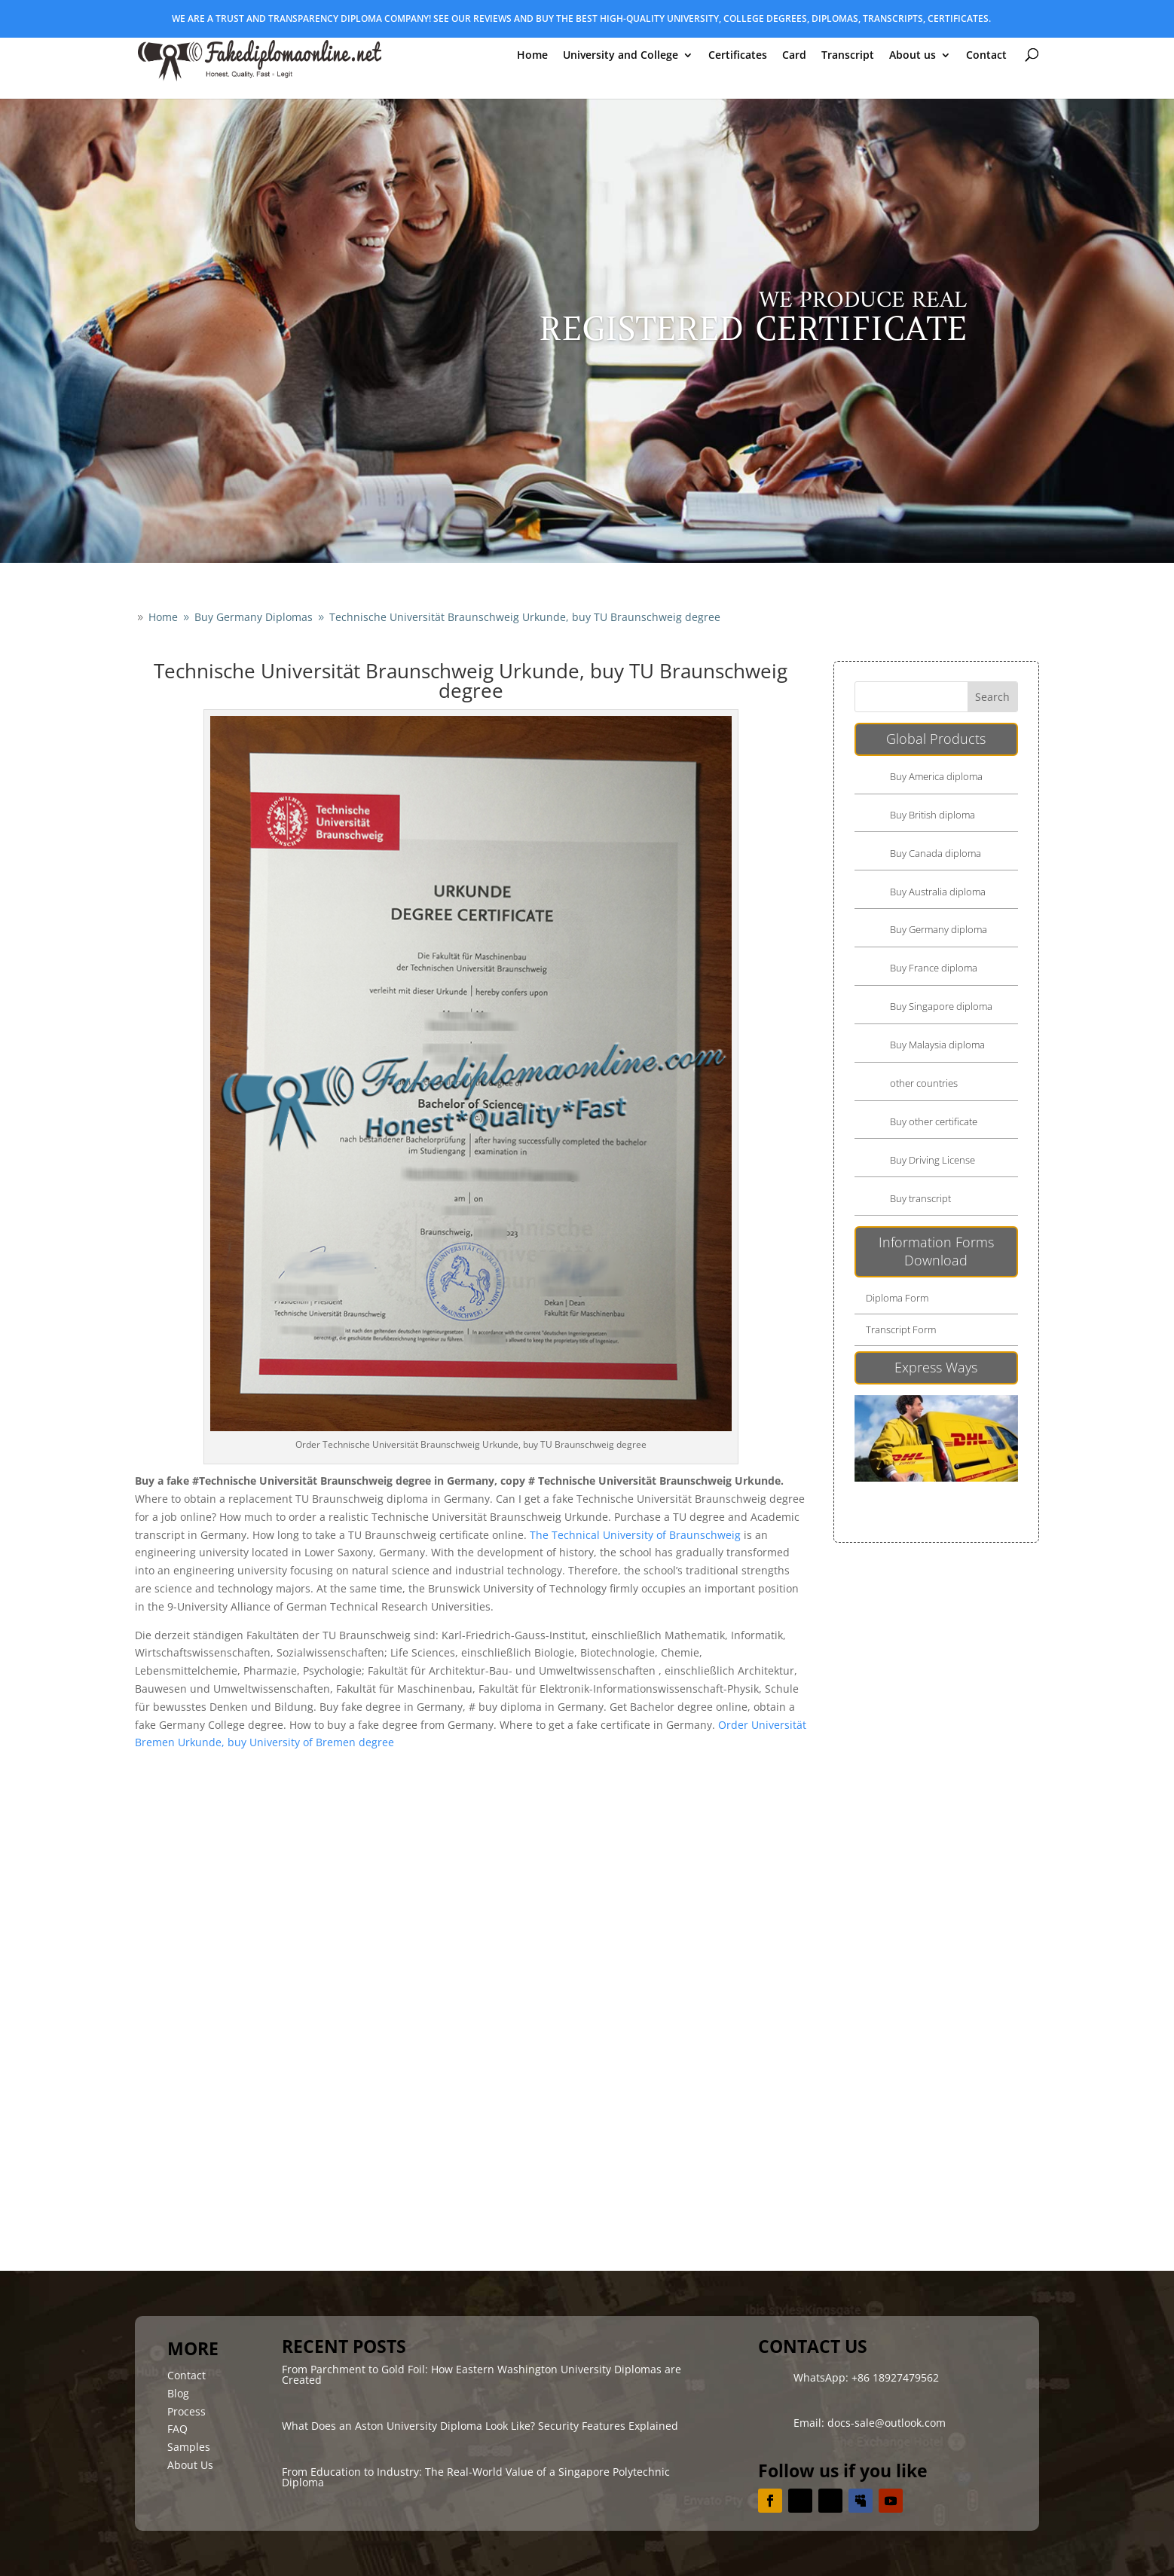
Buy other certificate (933, 1121)
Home (532, 56)
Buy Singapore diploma (941, 1006)
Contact (986, 56)
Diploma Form (897, 1298)
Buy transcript (920, 1198)
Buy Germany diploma (938, 929)
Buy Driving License (932, 1160)
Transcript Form (901, 1329)
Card (794, 56)
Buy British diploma (932, 814)
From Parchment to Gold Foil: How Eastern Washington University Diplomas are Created (481, 2374)
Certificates (737, 56)
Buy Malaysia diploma (937, 1044)
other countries (924, 1083)
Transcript (847, 56)
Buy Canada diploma (935, 853)
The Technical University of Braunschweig (635, 1535)
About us (912, 56)
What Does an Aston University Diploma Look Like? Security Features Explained (480, 2425)
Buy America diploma (936, 776)
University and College (620, 56)
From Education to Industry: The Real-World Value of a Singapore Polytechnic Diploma (476, 2476)
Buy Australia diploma (938, 891)
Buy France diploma (933, 967)
